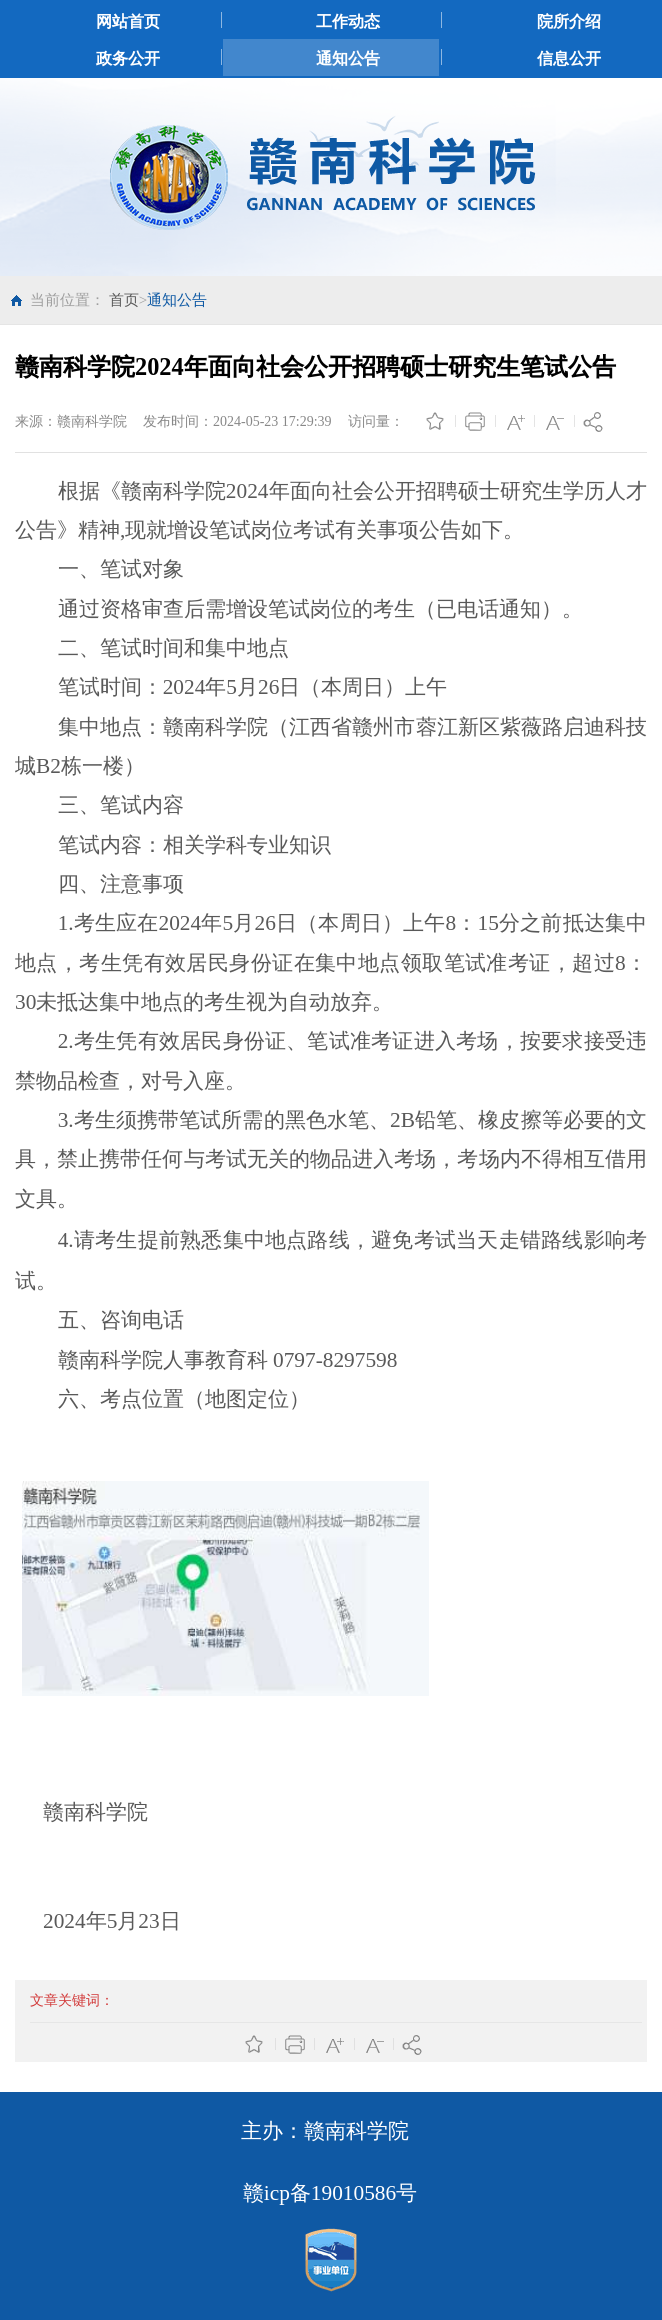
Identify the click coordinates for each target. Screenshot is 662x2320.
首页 (124, 300)
